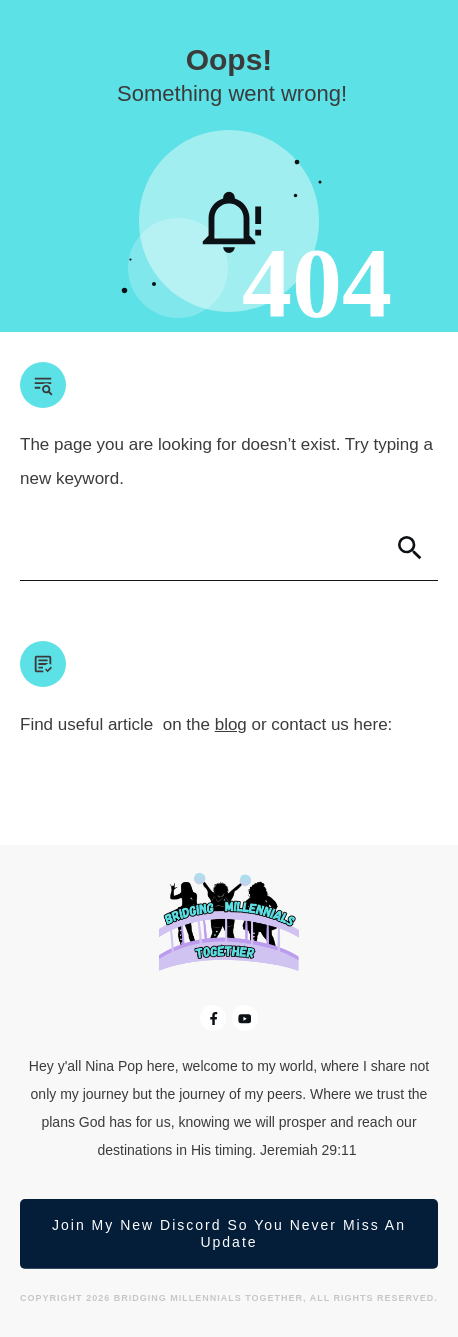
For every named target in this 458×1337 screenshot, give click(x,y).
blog (231, 724)
